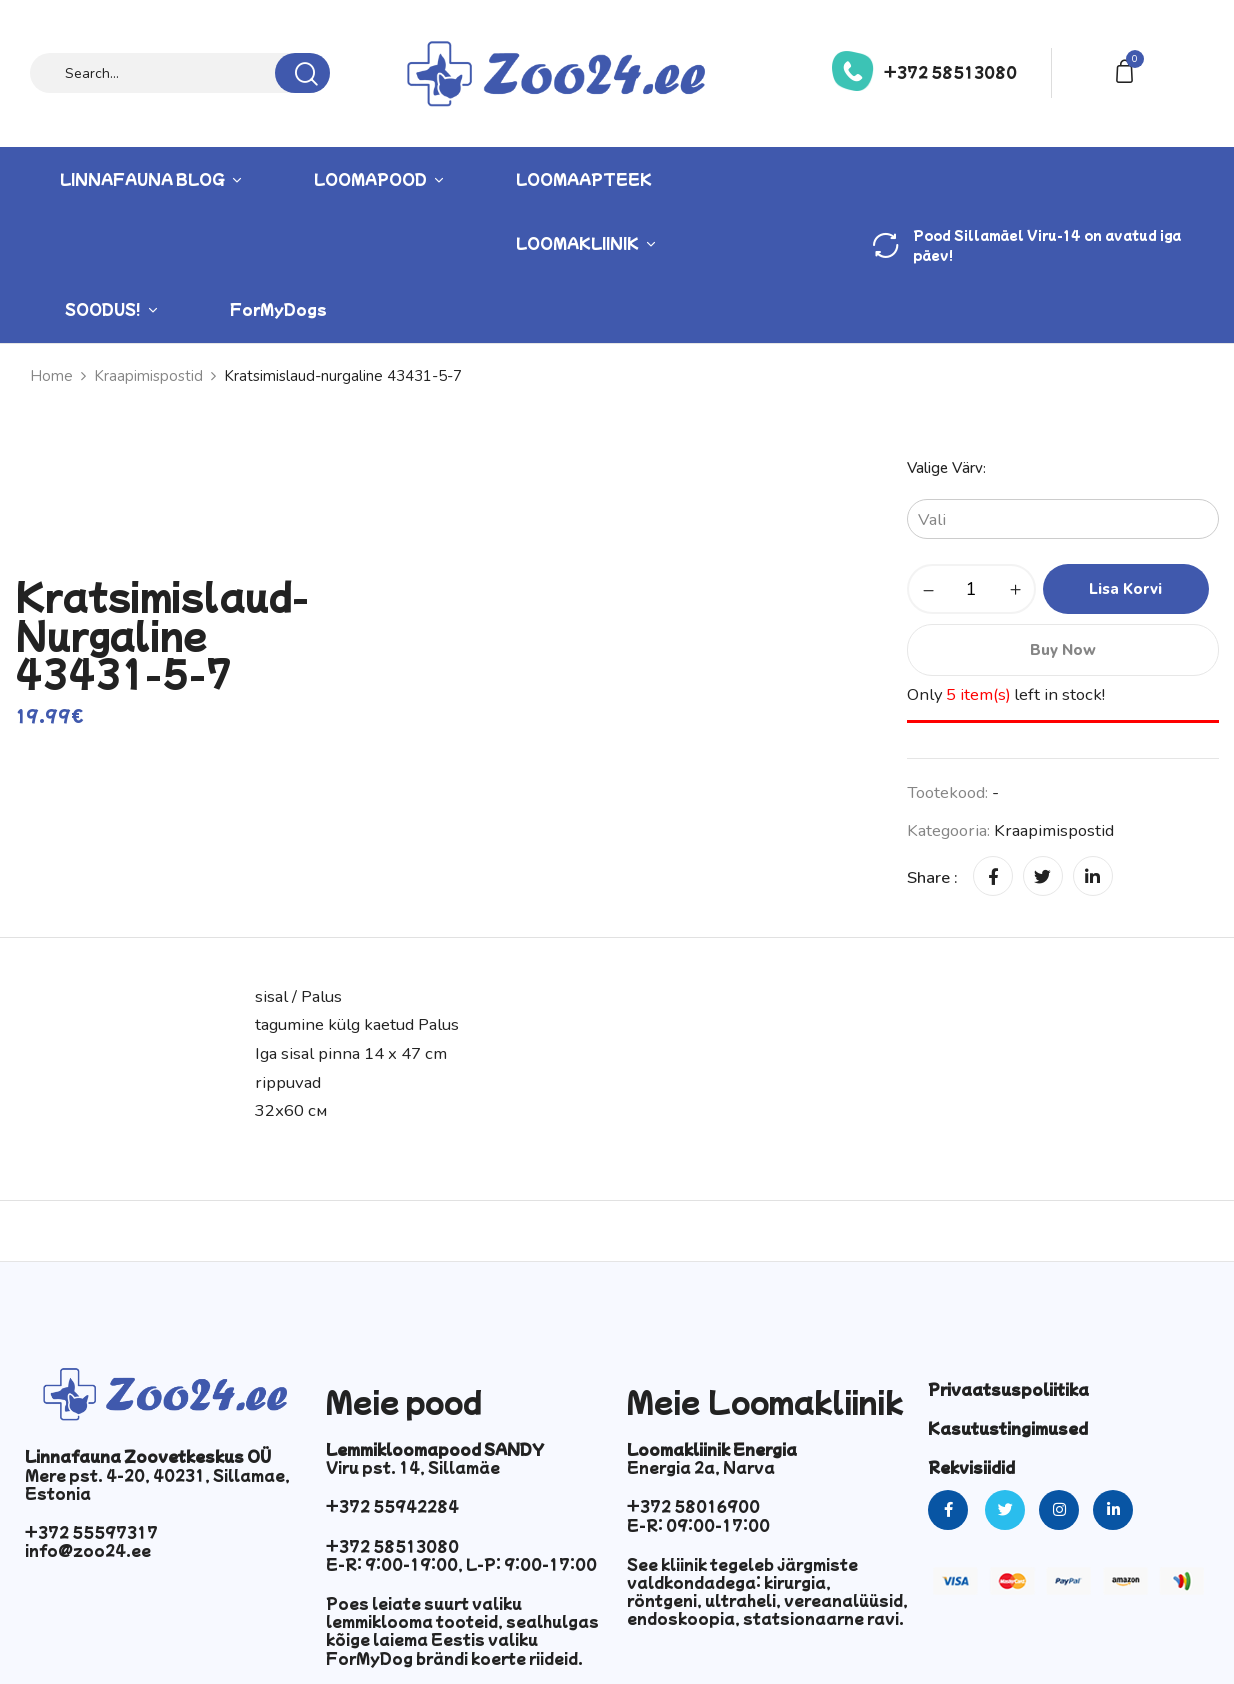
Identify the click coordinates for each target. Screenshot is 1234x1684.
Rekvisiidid (971, 1467)
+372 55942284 (392, 1506)
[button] (1128, 69)
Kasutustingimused (1008, 1428)
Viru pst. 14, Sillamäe (413, 1467)
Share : (932, 877)
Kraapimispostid (1054, 830)
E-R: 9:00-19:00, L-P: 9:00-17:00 (461, 1564)
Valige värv (945, 468)
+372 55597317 (91, 1532)
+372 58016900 (693, 1506)
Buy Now (1063, 650)
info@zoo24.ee (88, 1550)
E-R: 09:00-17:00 (698, 1525)
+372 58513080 (950, 72)
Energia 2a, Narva (701, 1467)
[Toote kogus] (971, 589)
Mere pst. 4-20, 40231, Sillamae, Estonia (157, 1484)
